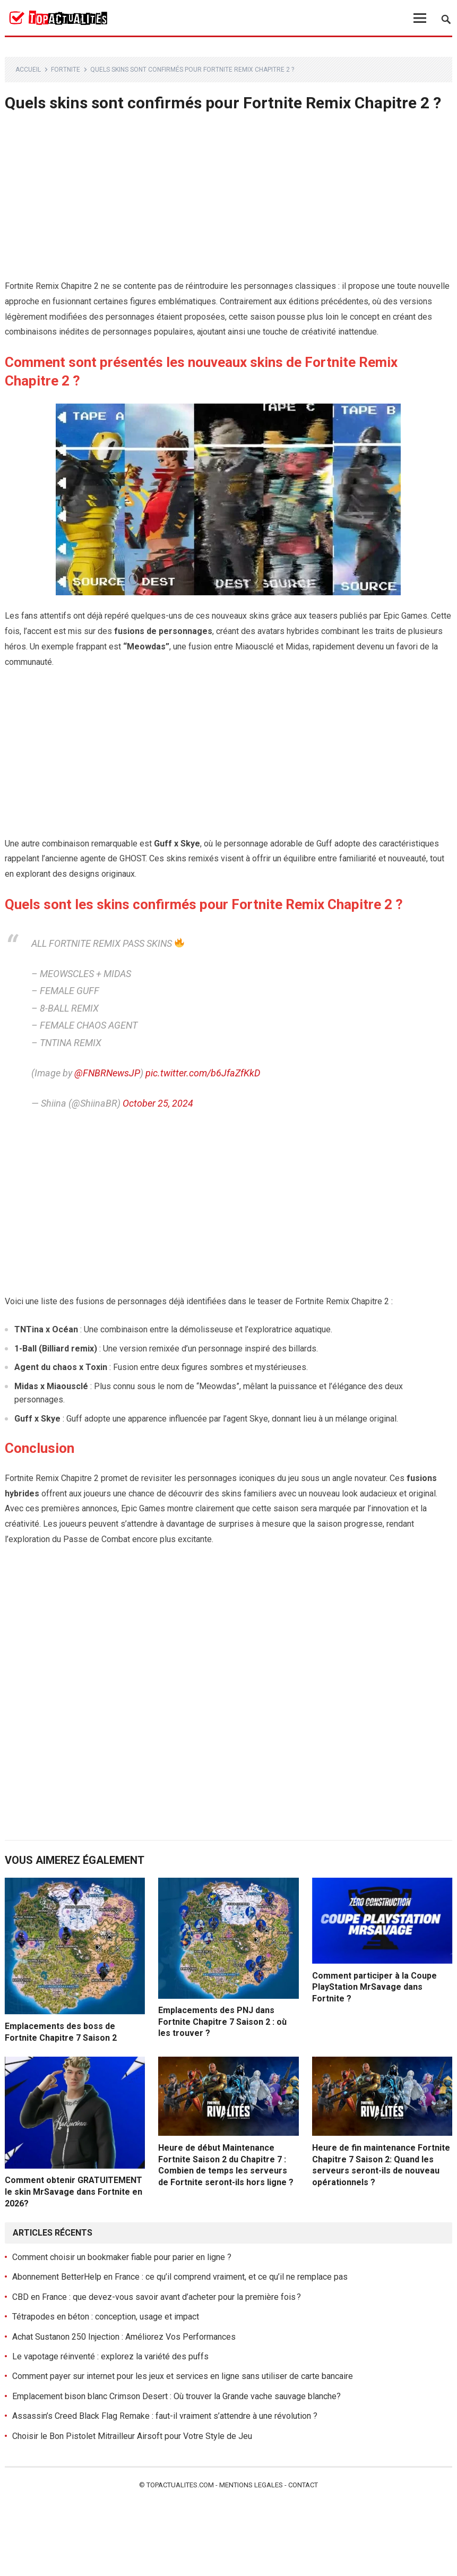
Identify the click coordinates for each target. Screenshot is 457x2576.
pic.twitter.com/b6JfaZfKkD (202, 1073)
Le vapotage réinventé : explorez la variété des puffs (110, 2356)
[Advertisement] (229, 200)
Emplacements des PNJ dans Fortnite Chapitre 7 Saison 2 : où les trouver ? (222, 2021)
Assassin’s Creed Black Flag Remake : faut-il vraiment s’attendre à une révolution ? (164, 2416)
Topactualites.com (180, 2485)
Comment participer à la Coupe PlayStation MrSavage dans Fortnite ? (374, 1987)
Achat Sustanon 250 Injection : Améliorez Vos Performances (124, 2337)
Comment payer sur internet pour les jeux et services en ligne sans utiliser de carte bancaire (182, 2376)
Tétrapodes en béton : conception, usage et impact (105, 2317)
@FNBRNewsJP (107, 1073)
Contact (303, 2485)
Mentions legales (251, 2485)
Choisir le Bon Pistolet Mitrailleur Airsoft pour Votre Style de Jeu (132, 2436)
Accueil (28, 69)
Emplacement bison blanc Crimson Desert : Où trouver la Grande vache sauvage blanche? (176, 2396)
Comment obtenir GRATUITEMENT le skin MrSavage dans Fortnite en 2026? (73, 2191)
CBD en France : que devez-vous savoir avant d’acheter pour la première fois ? (156, 2297)
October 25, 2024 (158, 1103)
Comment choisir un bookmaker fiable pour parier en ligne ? (121, 2257)
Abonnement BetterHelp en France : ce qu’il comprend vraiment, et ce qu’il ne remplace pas (180, 2277)
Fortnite (65, 69)
